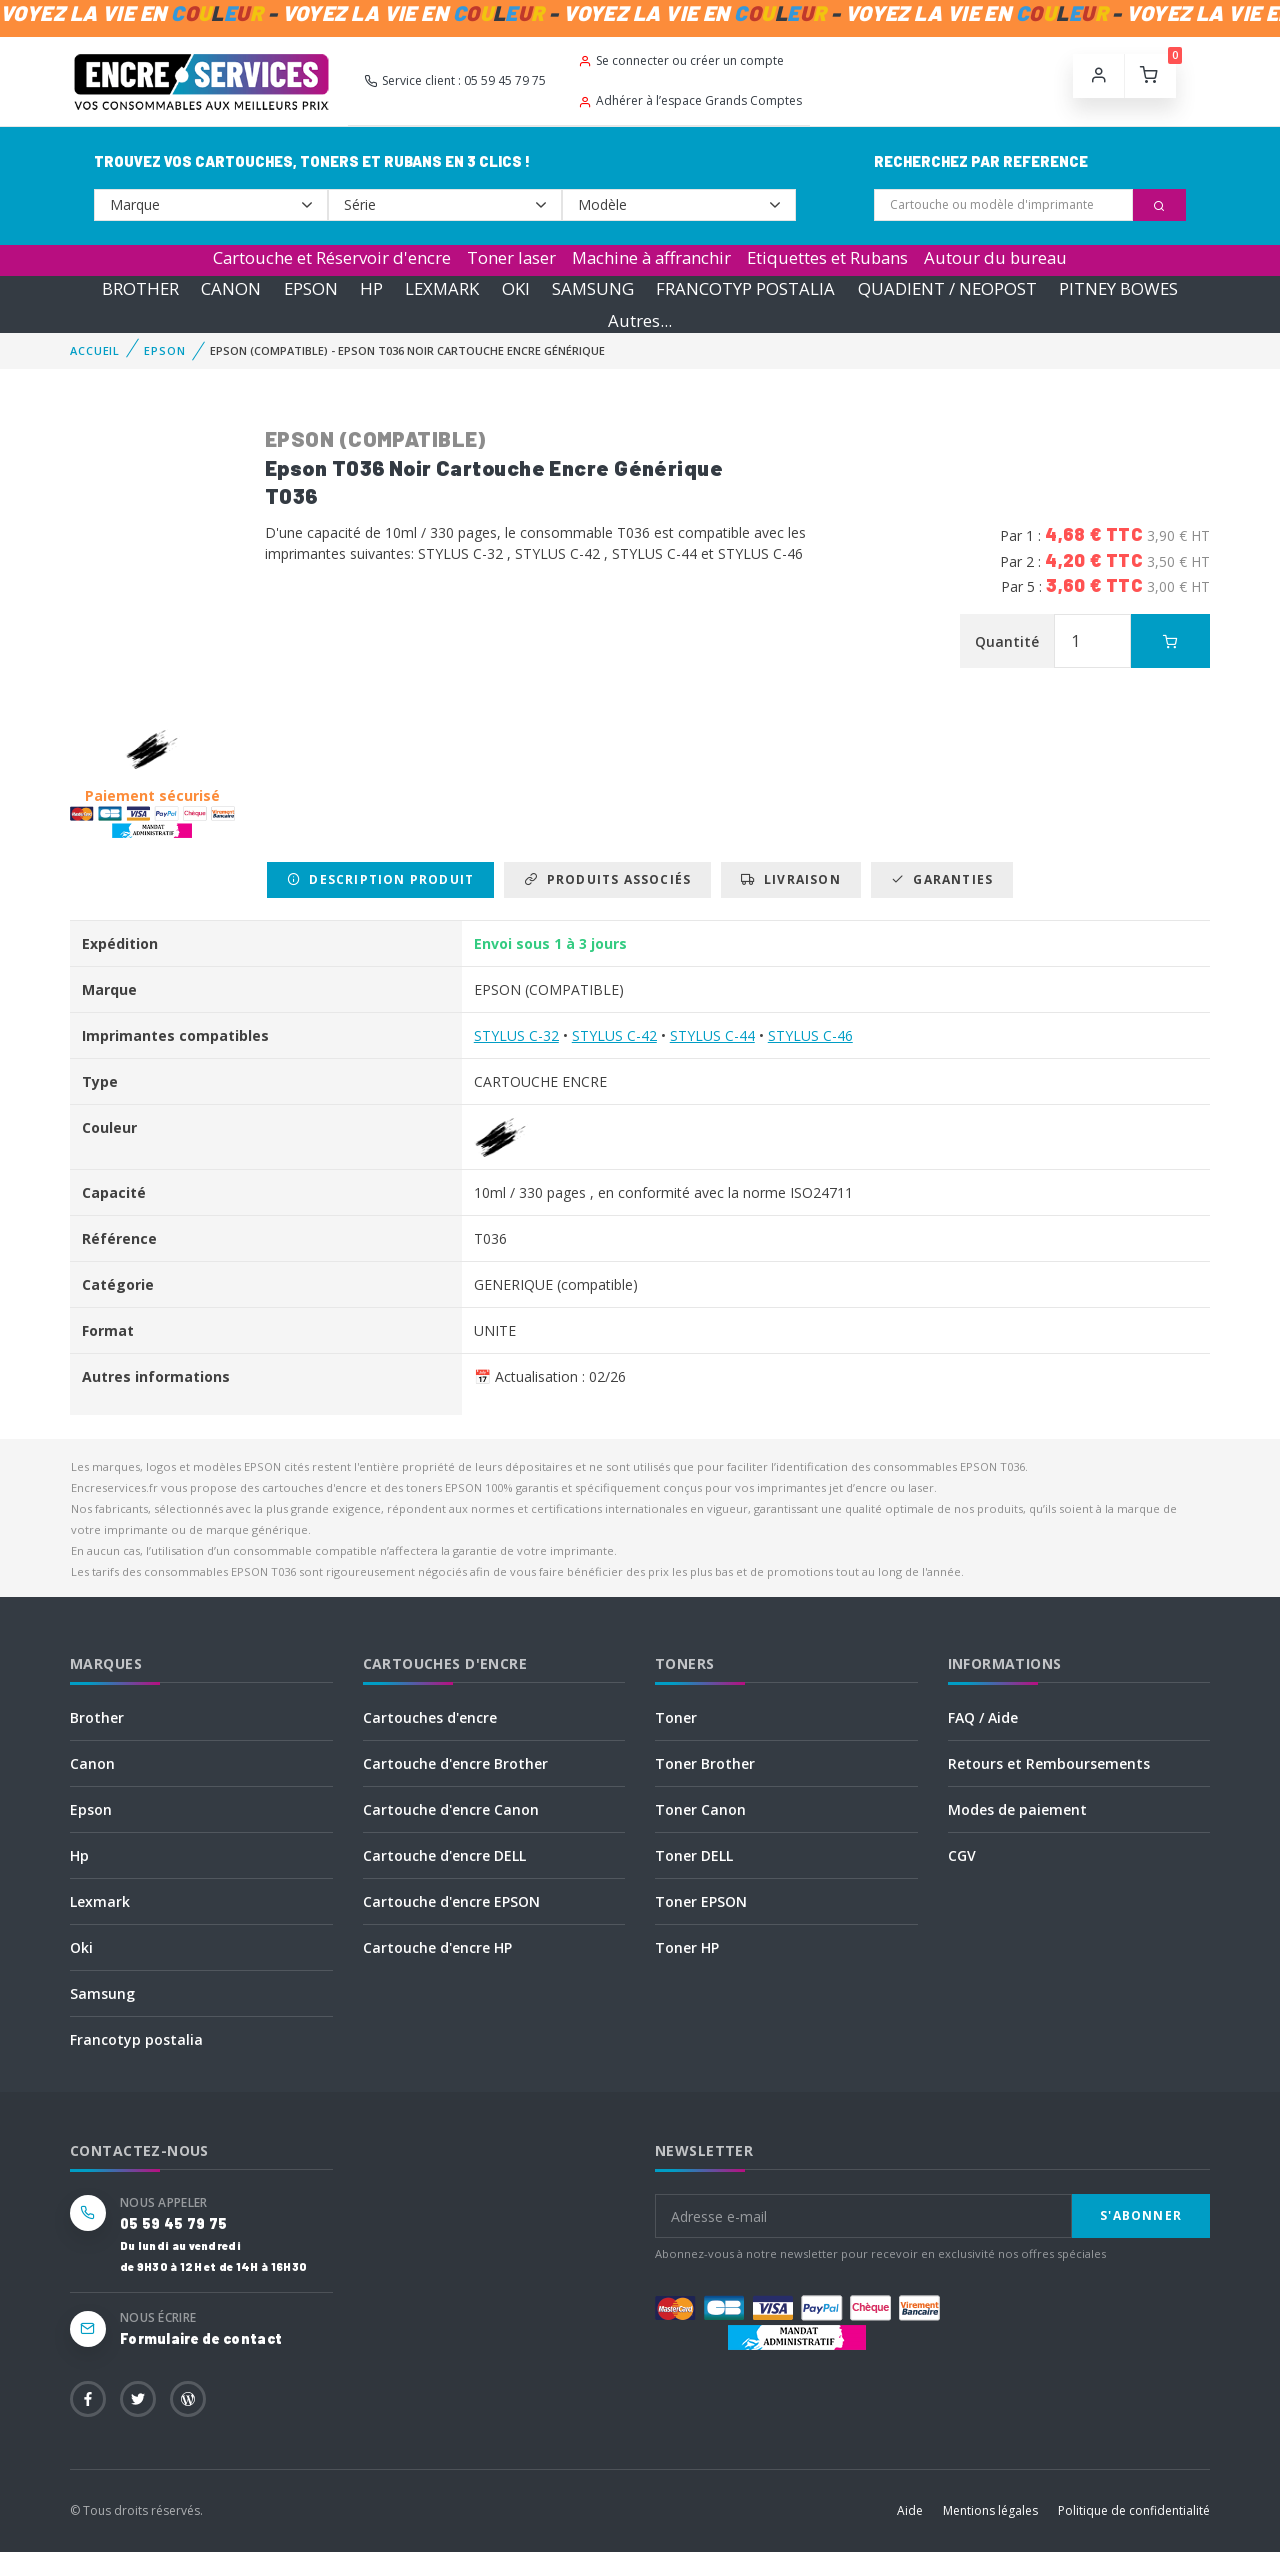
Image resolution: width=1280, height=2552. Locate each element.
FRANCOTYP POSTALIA (745, 288)
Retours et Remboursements (1049, 1763)
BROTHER (140, 288)
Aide (910, 2510)
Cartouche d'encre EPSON (451, 1901)
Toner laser (511, 257)
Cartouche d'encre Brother (455, 1763)
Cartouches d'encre (430, 1717)
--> (211, 205)
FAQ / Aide (983, 1717)
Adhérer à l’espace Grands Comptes (690, 100)
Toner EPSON (701, 1901)
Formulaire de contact (201, 2338)
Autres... (640, 320)
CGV (962, 1855)
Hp (79, 1855)
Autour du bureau (995, 257)
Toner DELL (694, 1855)
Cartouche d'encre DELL (444, 1855)
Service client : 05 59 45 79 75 (455, 80)
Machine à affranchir (651, 257)
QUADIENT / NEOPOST (947, 288)
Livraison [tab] (790, 879)
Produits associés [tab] (607, 879)
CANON (231, 288)
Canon (92, 1763)
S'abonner (1141, 2215)
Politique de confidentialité (1134, 2510)
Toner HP (687, 1947)
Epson (91, 1809)
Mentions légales (990, 2510)
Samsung (102, 1993)
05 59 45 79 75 (173, 2223)
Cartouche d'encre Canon (451, 1809)
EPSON (311, 288)
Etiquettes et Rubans (827, 257)
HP (371, 288)
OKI (516, 288)
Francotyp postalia (136, 2039)
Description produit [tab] (380, 879)
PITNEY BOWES (1118, 288)
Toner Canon (700, 1809)
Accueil (95, 350)
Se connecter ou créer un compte (681, 60)
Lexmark (100, 1901)
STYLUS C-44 (712, 1035)
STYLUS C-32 (516, 1035)
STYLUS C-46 (810, 1035)
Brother (97, 1717)
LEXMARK (442, 288)
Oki (81, 1947)
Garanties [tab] (942, 879)
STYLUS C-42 (614, 1035)
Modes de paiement (1017, 1809)
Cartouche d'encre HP (437, 1947)
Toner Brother (705, 1763)
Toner (676, 1717)
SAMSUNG (593, 288)
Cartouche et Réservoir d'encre (332, 257)
